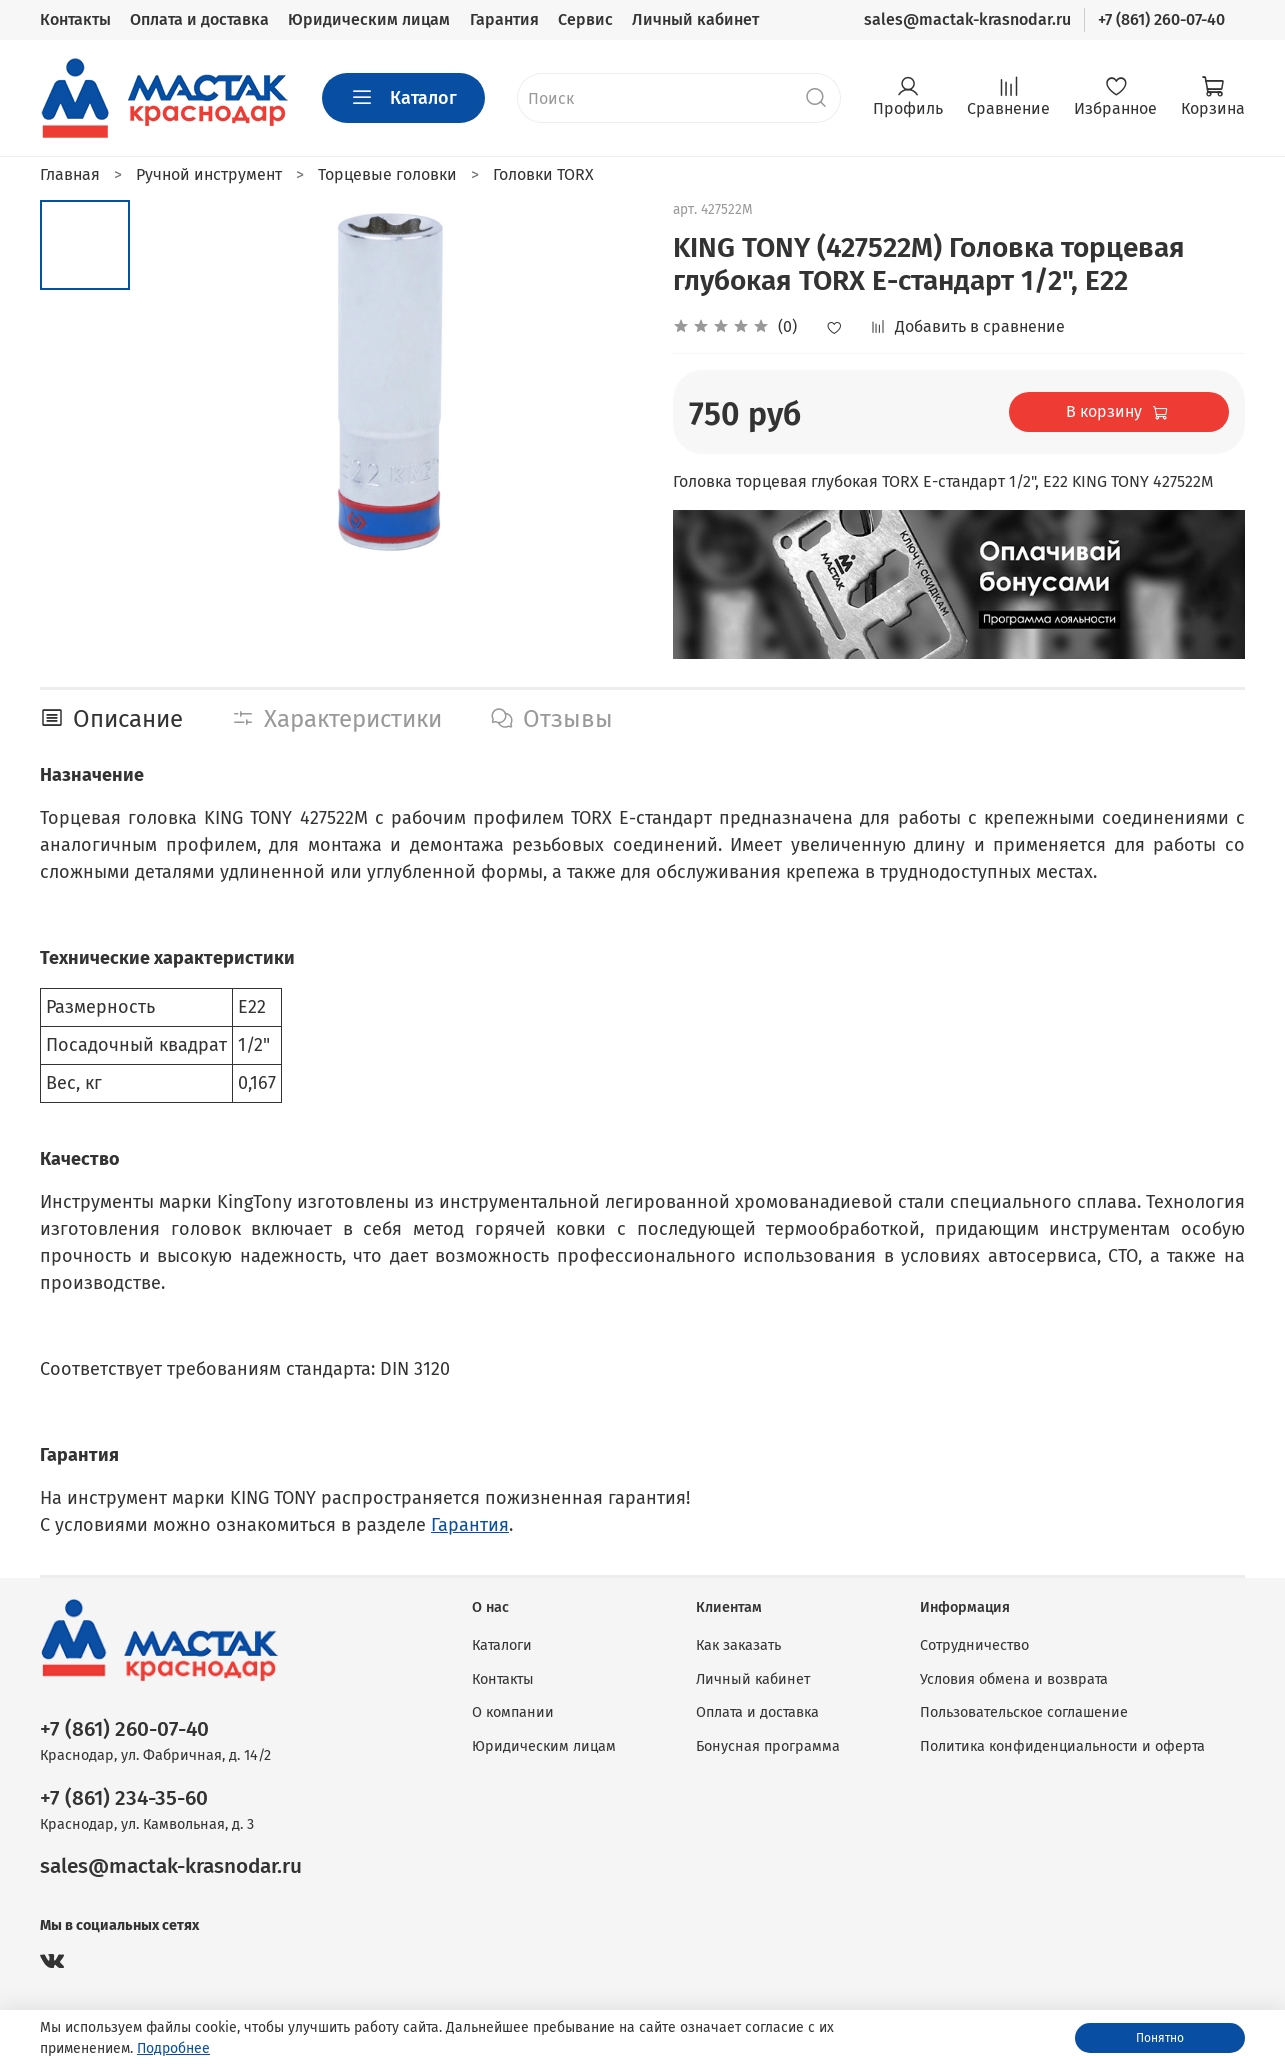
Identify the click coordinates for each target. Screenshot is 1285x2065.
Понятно (1160, 2038)
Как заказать (738, 1645)
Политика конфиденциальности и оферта (1062, 1746)
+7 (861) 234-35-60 (124, 1798)
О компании (513, 1712)
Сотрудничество (974, 1645)
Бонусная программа (768, 1746)
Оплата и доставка (199, 19)
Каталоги (502, 1645)
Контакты (75, 19)
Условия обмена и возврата (1014, 1679)
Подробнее (173, 2048)
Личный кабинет (695, 19)
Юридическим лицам (369, 19)
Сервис (585, 19)
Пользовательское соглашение (1024, 1712)
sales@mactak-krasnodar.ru (967, 19)
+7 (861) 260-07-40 (1161, 19)
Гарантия (504, 19)
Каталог (403, 98)
